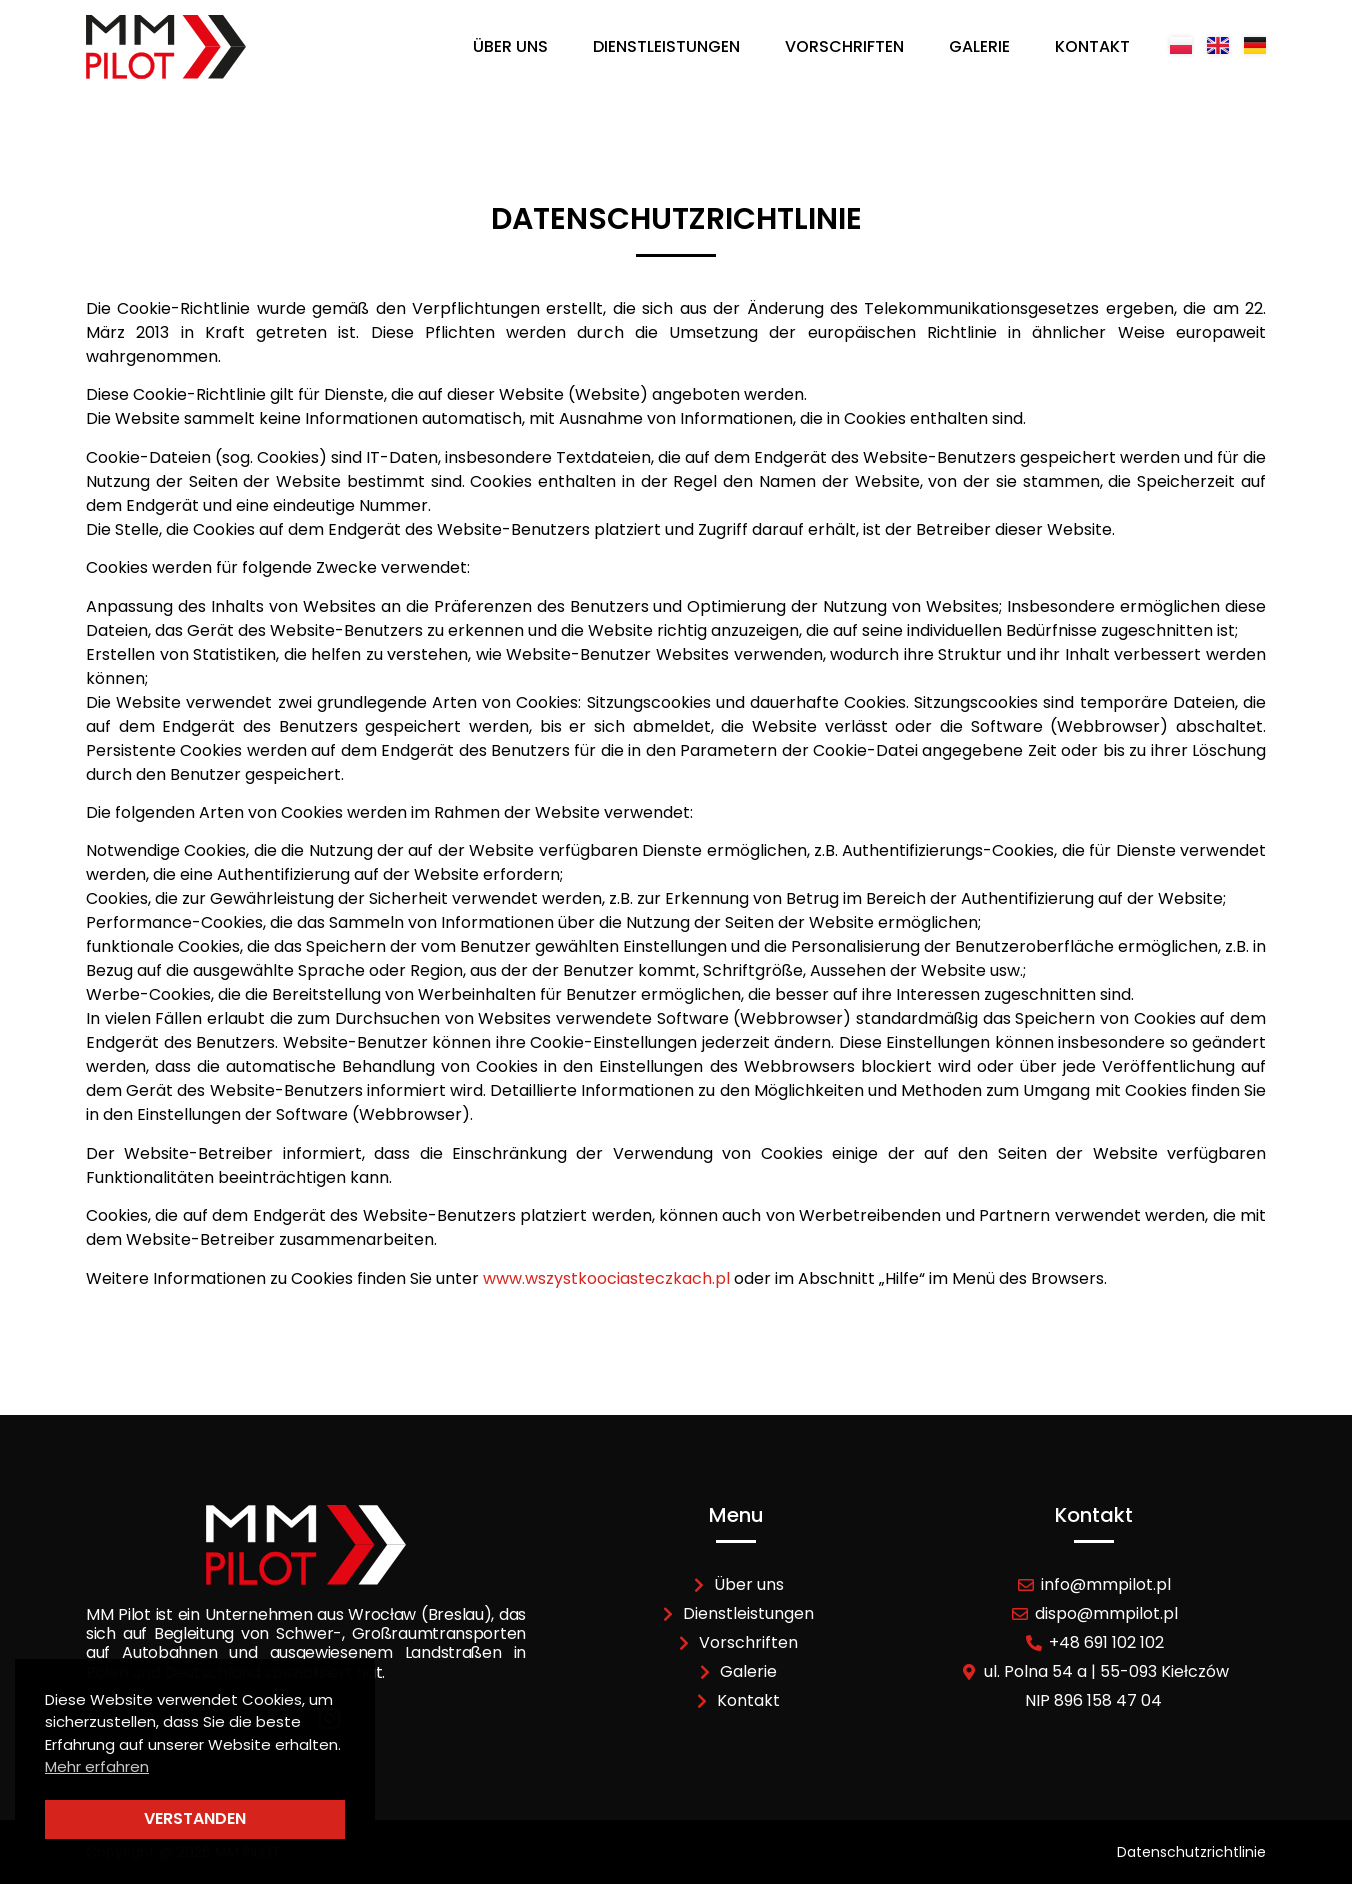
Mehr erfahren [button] (97, 1766)
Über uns (510, 46)
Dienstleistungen (666, 46)
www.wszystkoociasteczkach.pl (606, 1278)
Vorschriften (844, 46)
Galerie (979, 46)
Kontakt (1092, 46)
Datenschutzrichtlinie (1191, 1852)
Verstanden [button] (195, 1818)
